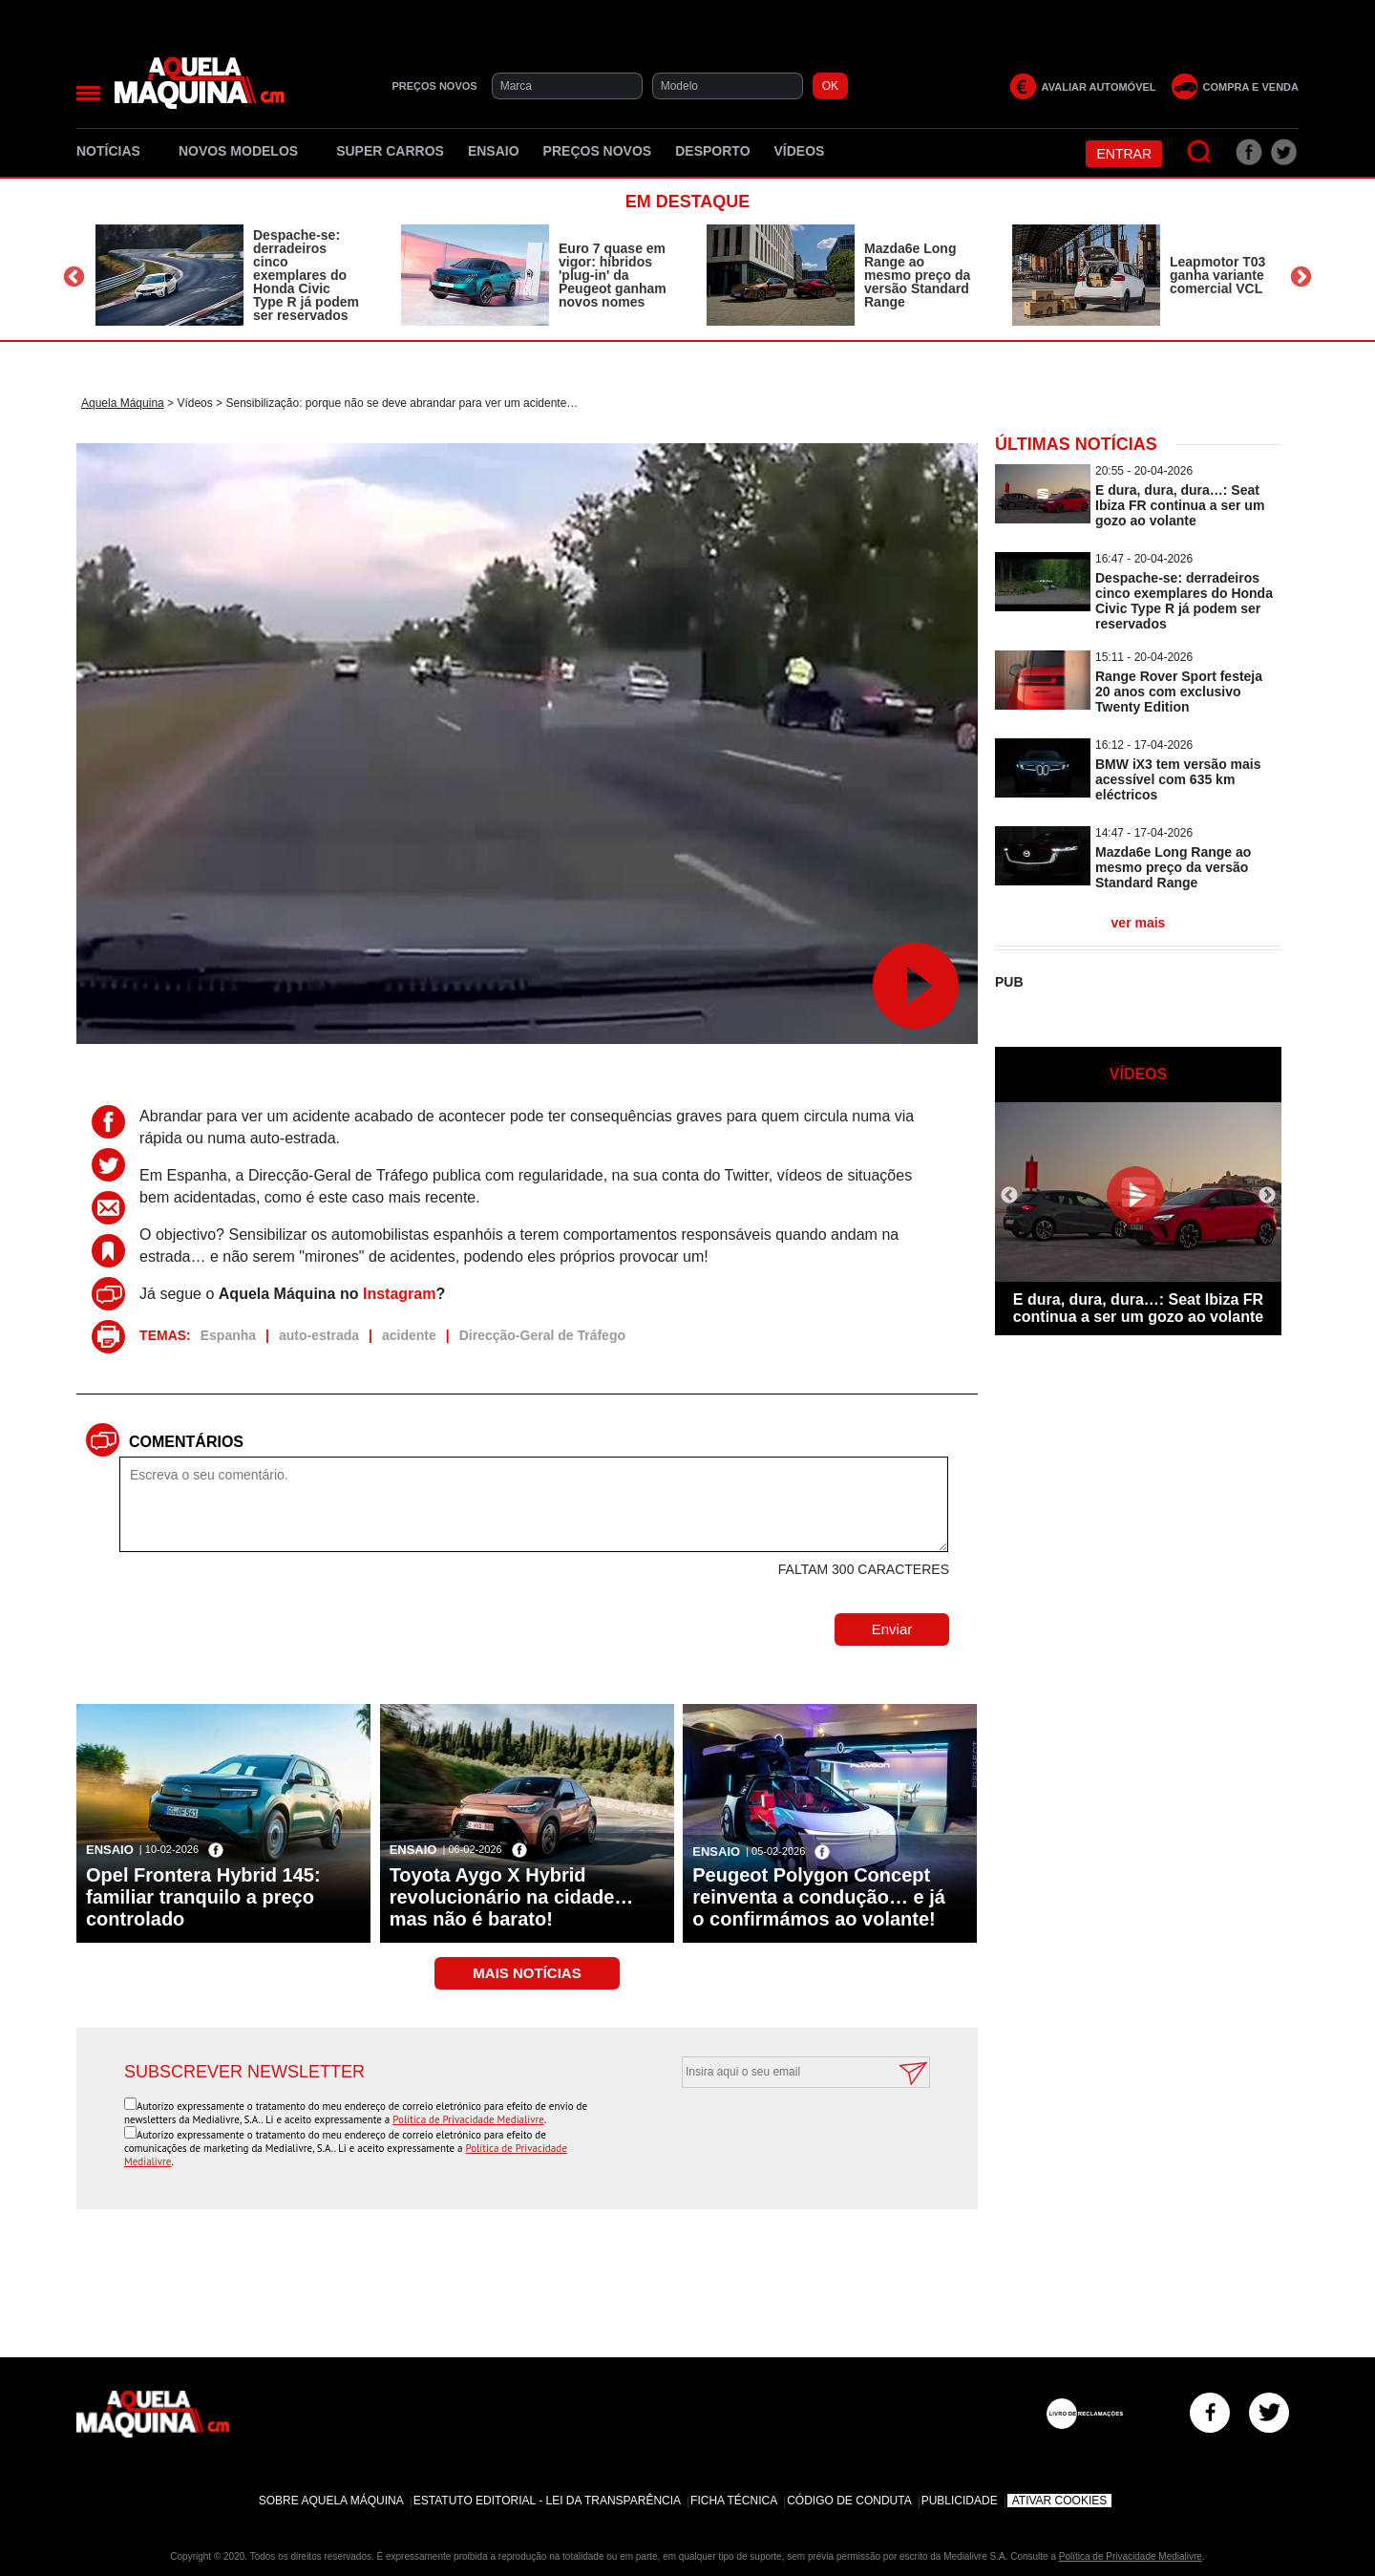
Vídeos (799, 151)
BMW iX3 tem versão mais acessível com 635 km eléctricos (1178, 779)
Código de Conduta (849, 2500)
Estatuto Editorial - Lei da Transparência (547, 2500)
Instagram (399, 1294)
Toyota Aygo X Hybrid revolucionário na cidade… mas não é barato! (512, 1896)
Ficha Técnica (733, 2500)
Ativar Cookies (1060, 2500)
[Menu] (88, 93)
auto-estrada (319, 1335)
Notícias (115, 151)
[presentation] (785, 2134)
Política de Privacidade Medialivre (468, 2119)
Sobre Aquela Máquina (331, 2500)
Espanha (228, 1335)
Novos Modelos (245, 151)
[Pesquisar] (1200, 152)
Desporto (712, 151)
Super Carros (390, 151)
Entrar (1124, 153)
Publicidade (959, 2500)
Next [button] (1301, 277)
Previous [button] (74, 277)
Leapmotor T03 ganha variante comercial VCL (1217, 275)
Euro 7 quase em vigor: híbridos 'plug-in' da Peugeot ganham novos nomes (612, 275)
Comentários (186, 1442)
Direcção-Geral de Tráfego (542, 1335)
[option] (229, 275)
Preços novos (597, 151)
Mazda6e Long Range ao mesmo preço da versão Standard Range (917, 275)
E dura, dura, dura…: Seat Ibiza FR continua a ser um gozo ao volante (1179, 505)
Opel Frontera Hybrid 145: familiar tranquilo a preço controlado (203, 1896)
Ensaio (493, 151)
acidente (409, 1335)
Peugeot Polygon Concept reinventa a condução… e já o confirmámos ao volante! (818, 1896)
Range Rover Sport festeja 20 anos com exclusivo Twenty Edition (1178, 691)
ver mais (1138, 922)
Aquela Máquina (122, 403)
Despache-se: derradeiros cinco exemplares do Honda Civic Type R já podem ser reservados (306, 275)
